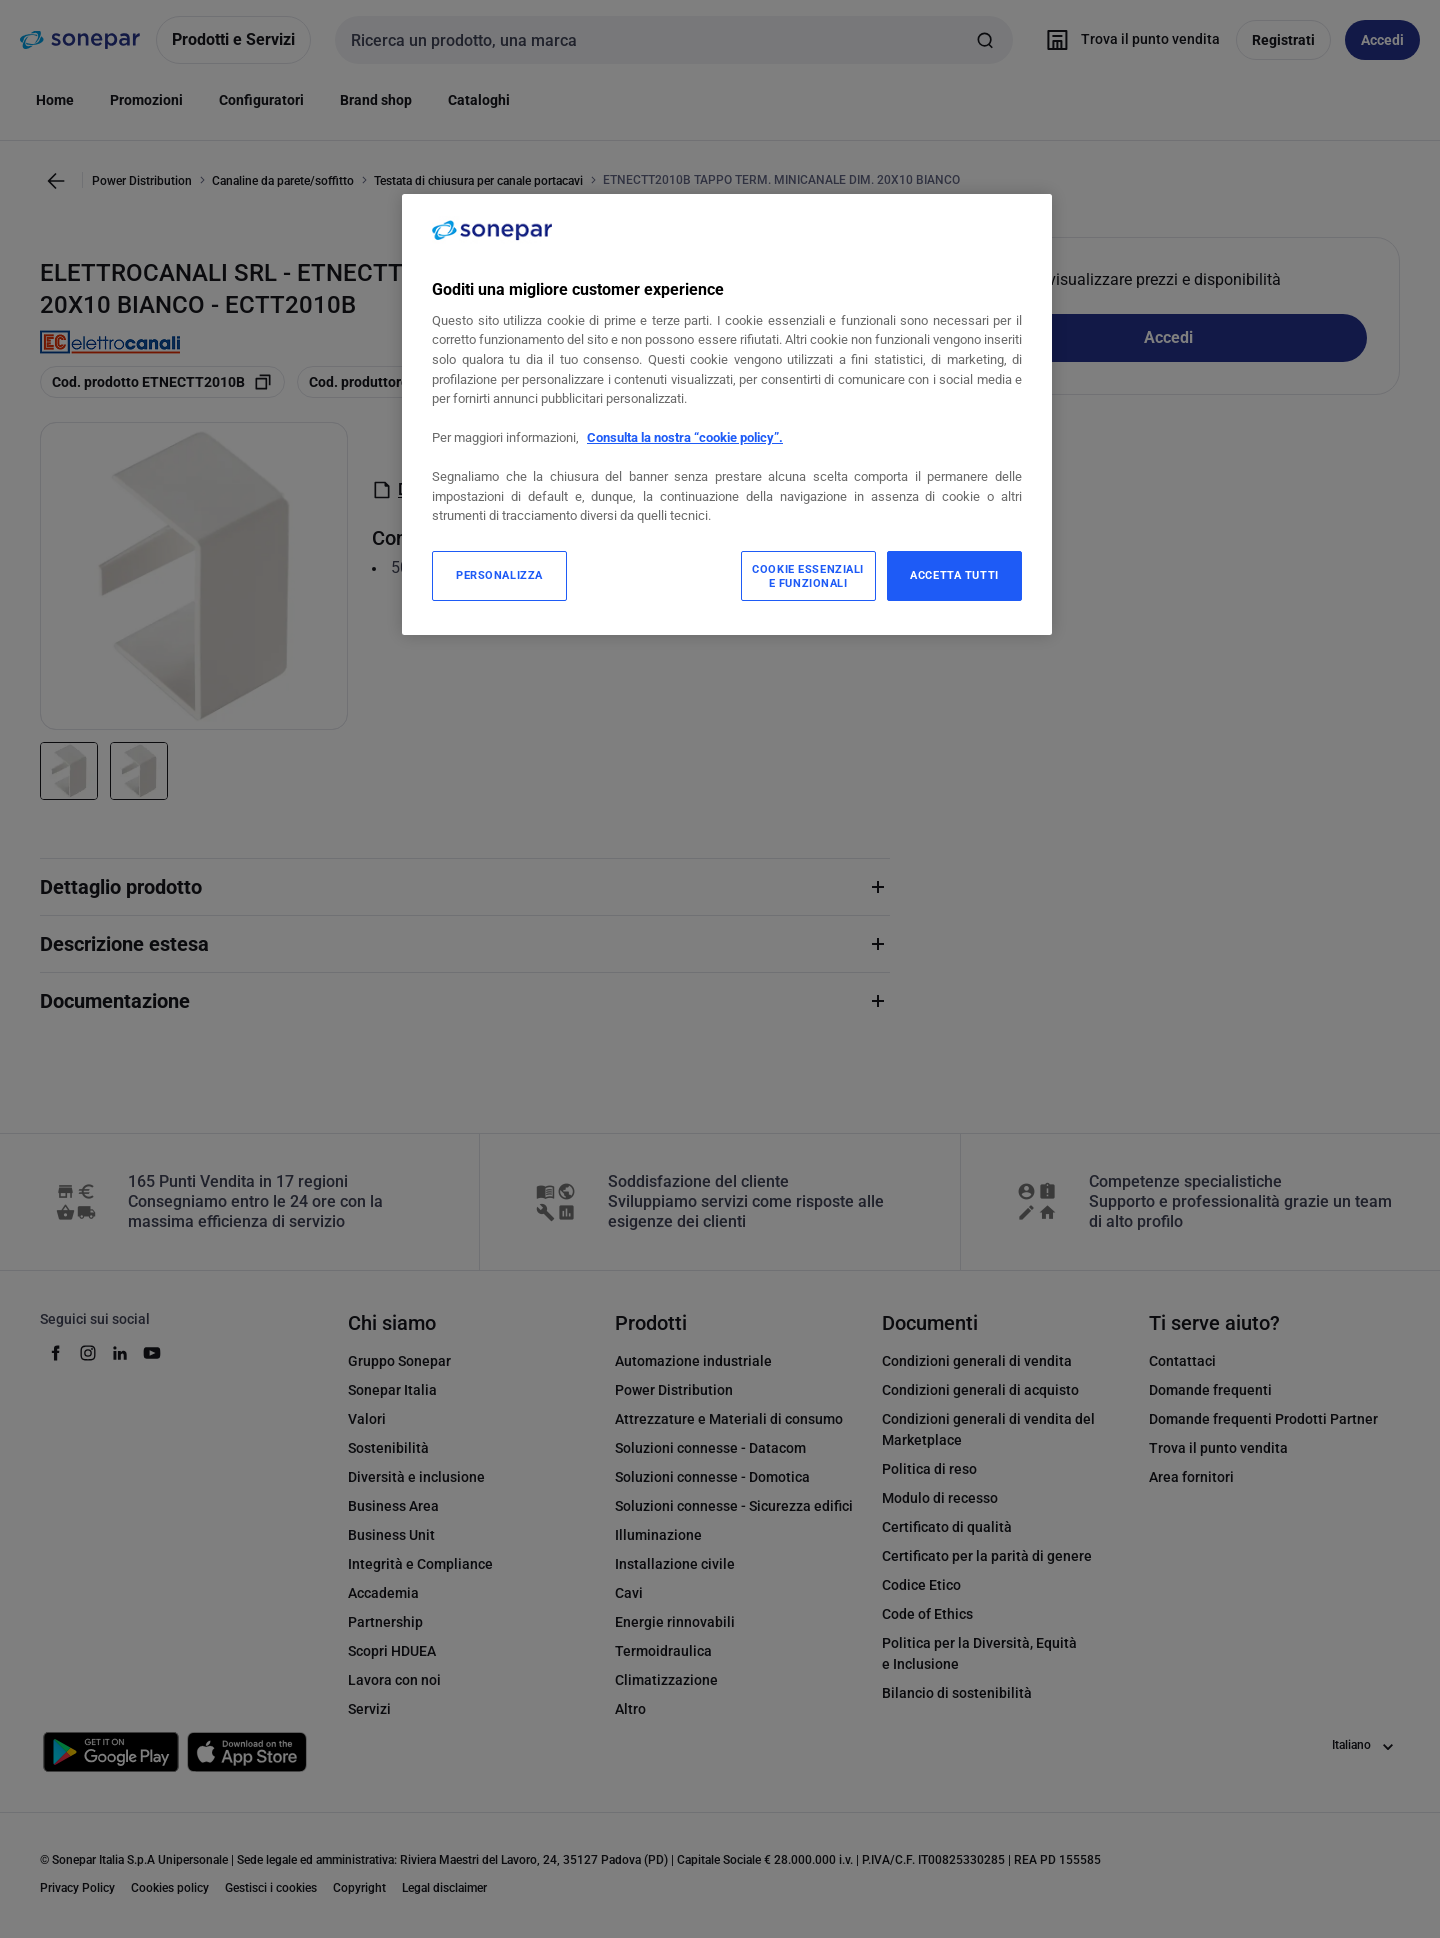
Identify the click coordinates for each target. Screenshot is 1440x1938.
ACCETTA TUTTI (954, 575)
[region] (727, 414)
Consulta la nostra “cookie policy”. (685, 437)
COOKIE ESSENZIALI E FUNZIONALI (808, 576)
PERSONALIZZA (499, 575)
